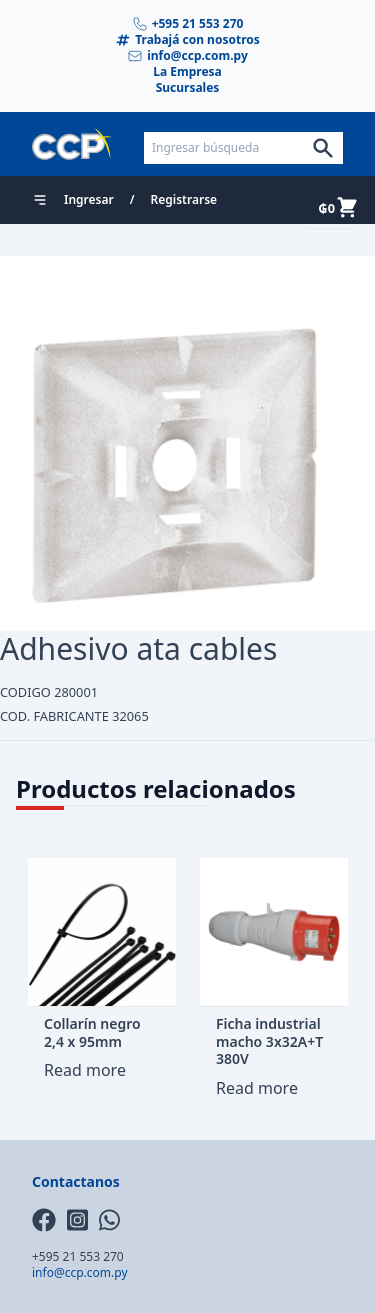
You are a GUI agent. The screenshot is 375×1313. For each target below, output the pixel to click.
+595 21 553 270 (188, 24)
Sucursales (188, 88)
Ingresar (89, 200)
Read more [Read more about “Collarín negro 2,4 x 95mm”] (85, 1070)
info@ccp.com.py (187, 56)
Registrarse (184, 200)
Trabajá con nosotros (187, 40)
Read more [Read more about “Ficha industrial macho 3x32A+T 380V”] (257, 1088)
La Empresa (187, 72)
